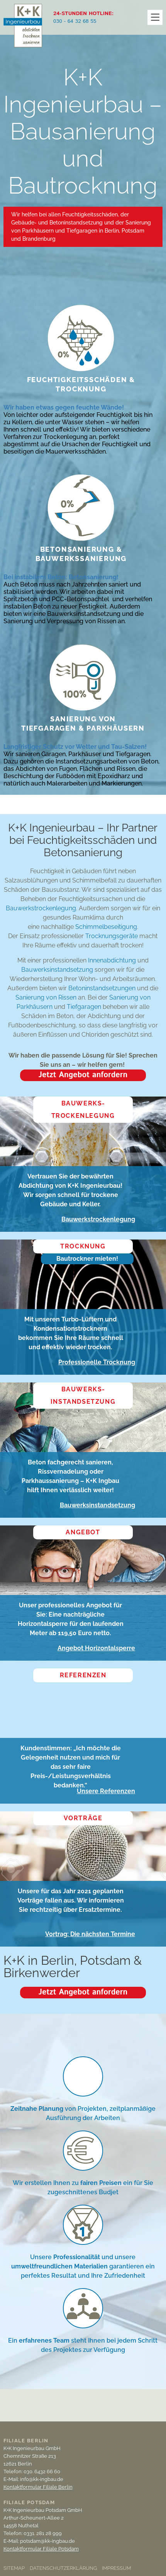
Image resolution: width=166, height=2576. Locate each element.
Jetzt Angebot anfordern (83, 1075)
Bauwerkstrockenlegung (41, 908)
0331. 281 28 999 (43, 2533)
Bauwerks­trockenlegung (83, 1109)
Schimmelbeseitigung (106, 926)
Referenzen (83, 1675)
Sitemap (14, 2568)
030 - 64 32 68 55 (74, 21)
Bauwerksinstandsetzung (57, 969)
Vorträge (83, 1818)
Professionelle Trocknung (96, 1362)
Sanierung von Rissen (45, 997)
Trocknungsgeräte (111, 936)
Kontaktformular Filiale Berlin (38, 2487)
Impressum (116, 2568)
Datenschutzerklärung (63, 2568)
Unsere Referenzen (106, 1791)
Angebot (83, 1532)
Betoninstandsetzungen (102, 988)
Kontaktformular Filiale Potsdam (41, 2549)
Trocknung (82, 1246)
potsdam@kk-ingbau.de (47, 2541)
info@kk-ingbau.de (41, 2479)
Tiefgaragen (85, 1006)
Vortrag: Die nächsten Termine (90, 1934)
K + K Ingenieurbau (22, 33)
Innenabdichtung (112, 960)
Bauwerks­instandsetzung (83, 1395)
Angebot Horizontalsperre (96, 1648)
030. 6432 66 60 (42, 2471)
